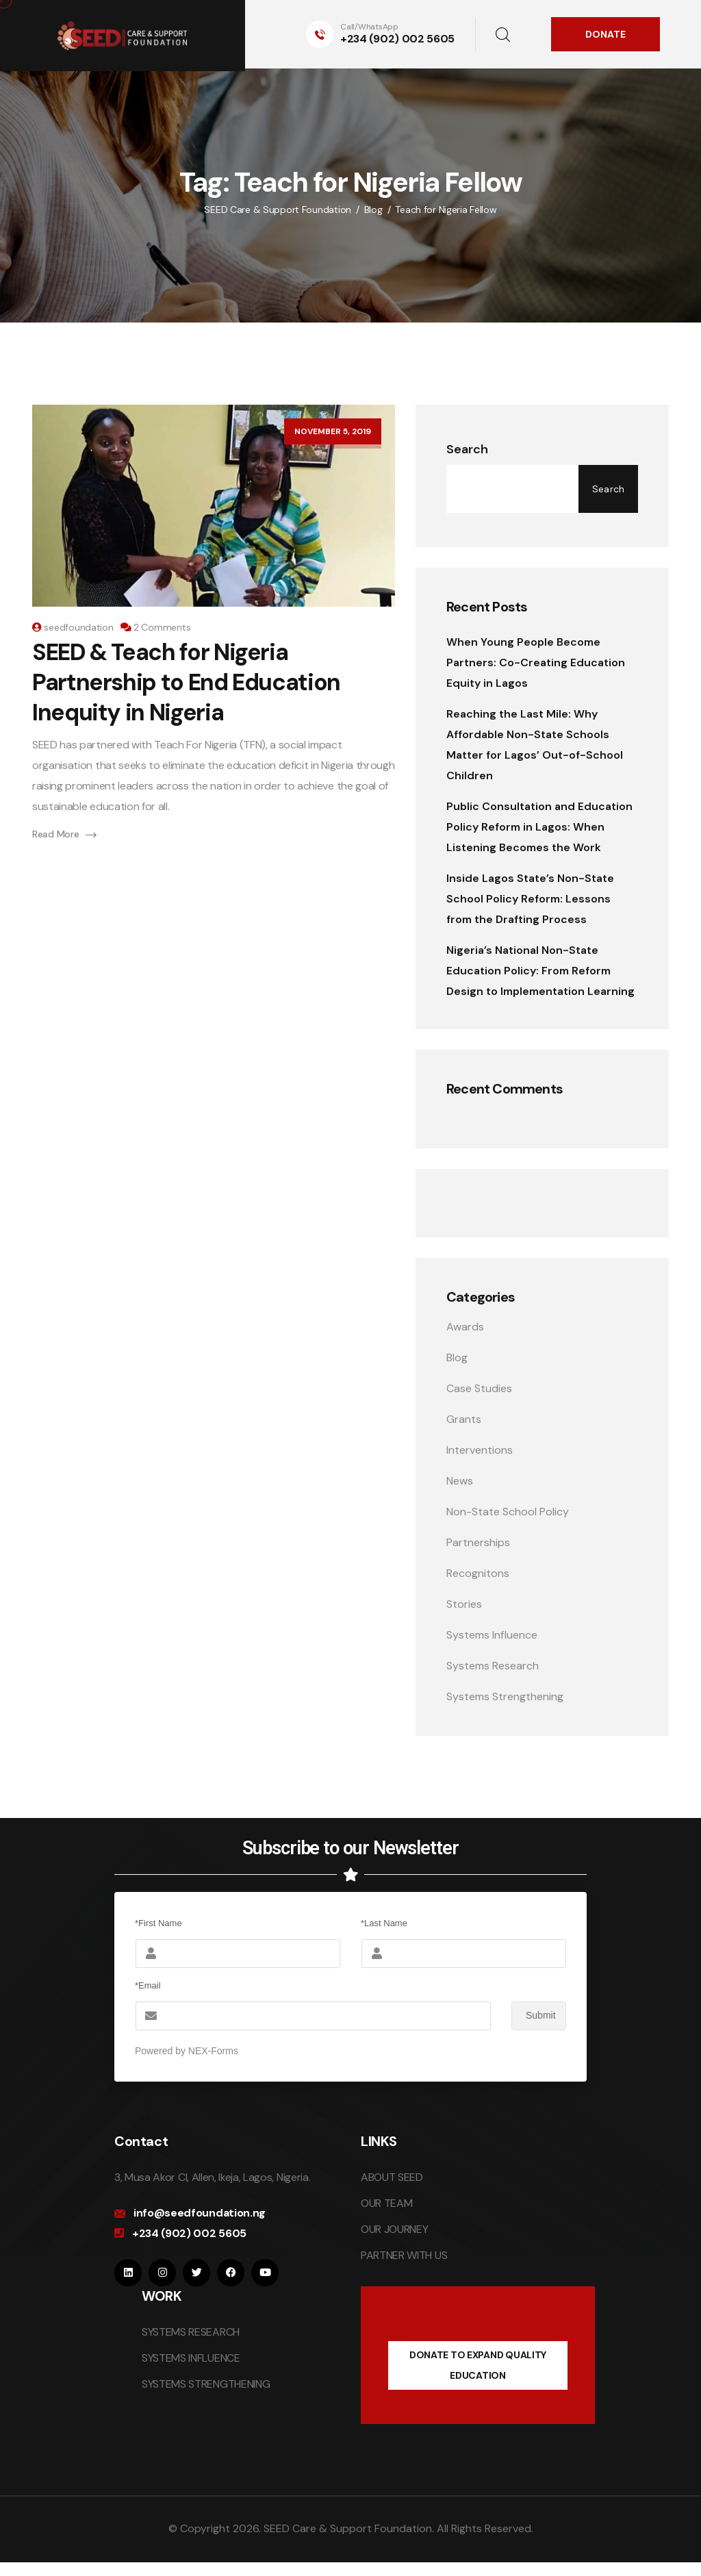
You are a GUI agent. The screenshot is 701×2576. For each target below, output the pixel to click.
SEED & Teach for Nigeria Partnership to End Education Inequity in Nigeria (186, 682)
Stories (464, 1604)
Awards (465, 1326)
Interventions (479, 1450)
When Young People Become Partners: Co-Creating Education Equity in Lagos (535, 662)
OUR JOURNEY (394, 2229)
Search (467, 449)
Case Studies (479, 1388)
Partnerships (478, 1542)
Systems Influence (491, 1635)
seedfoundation (78, 627)
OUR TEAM (386, 2203)
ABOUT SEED (392, 2177)
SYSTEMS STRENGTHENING (206, 2384)
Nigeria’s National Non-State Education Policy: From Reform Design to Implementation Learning (540, 970)
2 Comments (161, 627)
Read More (64, 834)
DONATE (605, 34)
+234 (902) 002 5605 (397, 38)
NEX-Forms (213, 2050)
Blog (457, 1357)
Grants (463, 1419)
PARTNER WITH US (404, 2255)
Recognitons (477, 1573)
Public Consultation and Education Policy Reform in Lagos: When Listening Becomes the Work (539, 827)
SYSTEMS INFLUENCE (191, 2358)
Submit (533, 2016)
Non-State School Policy (507, 1511)
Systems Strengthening (504, 1696)
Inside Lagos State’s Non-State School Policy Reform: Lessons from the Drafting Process (530, 898)
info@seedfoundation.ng (199, 2213)
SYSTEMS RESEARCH (191, 2332)
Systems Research (492, 1665)
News (459, 1481)
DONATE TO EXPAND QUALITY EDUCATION (477, 2365)
